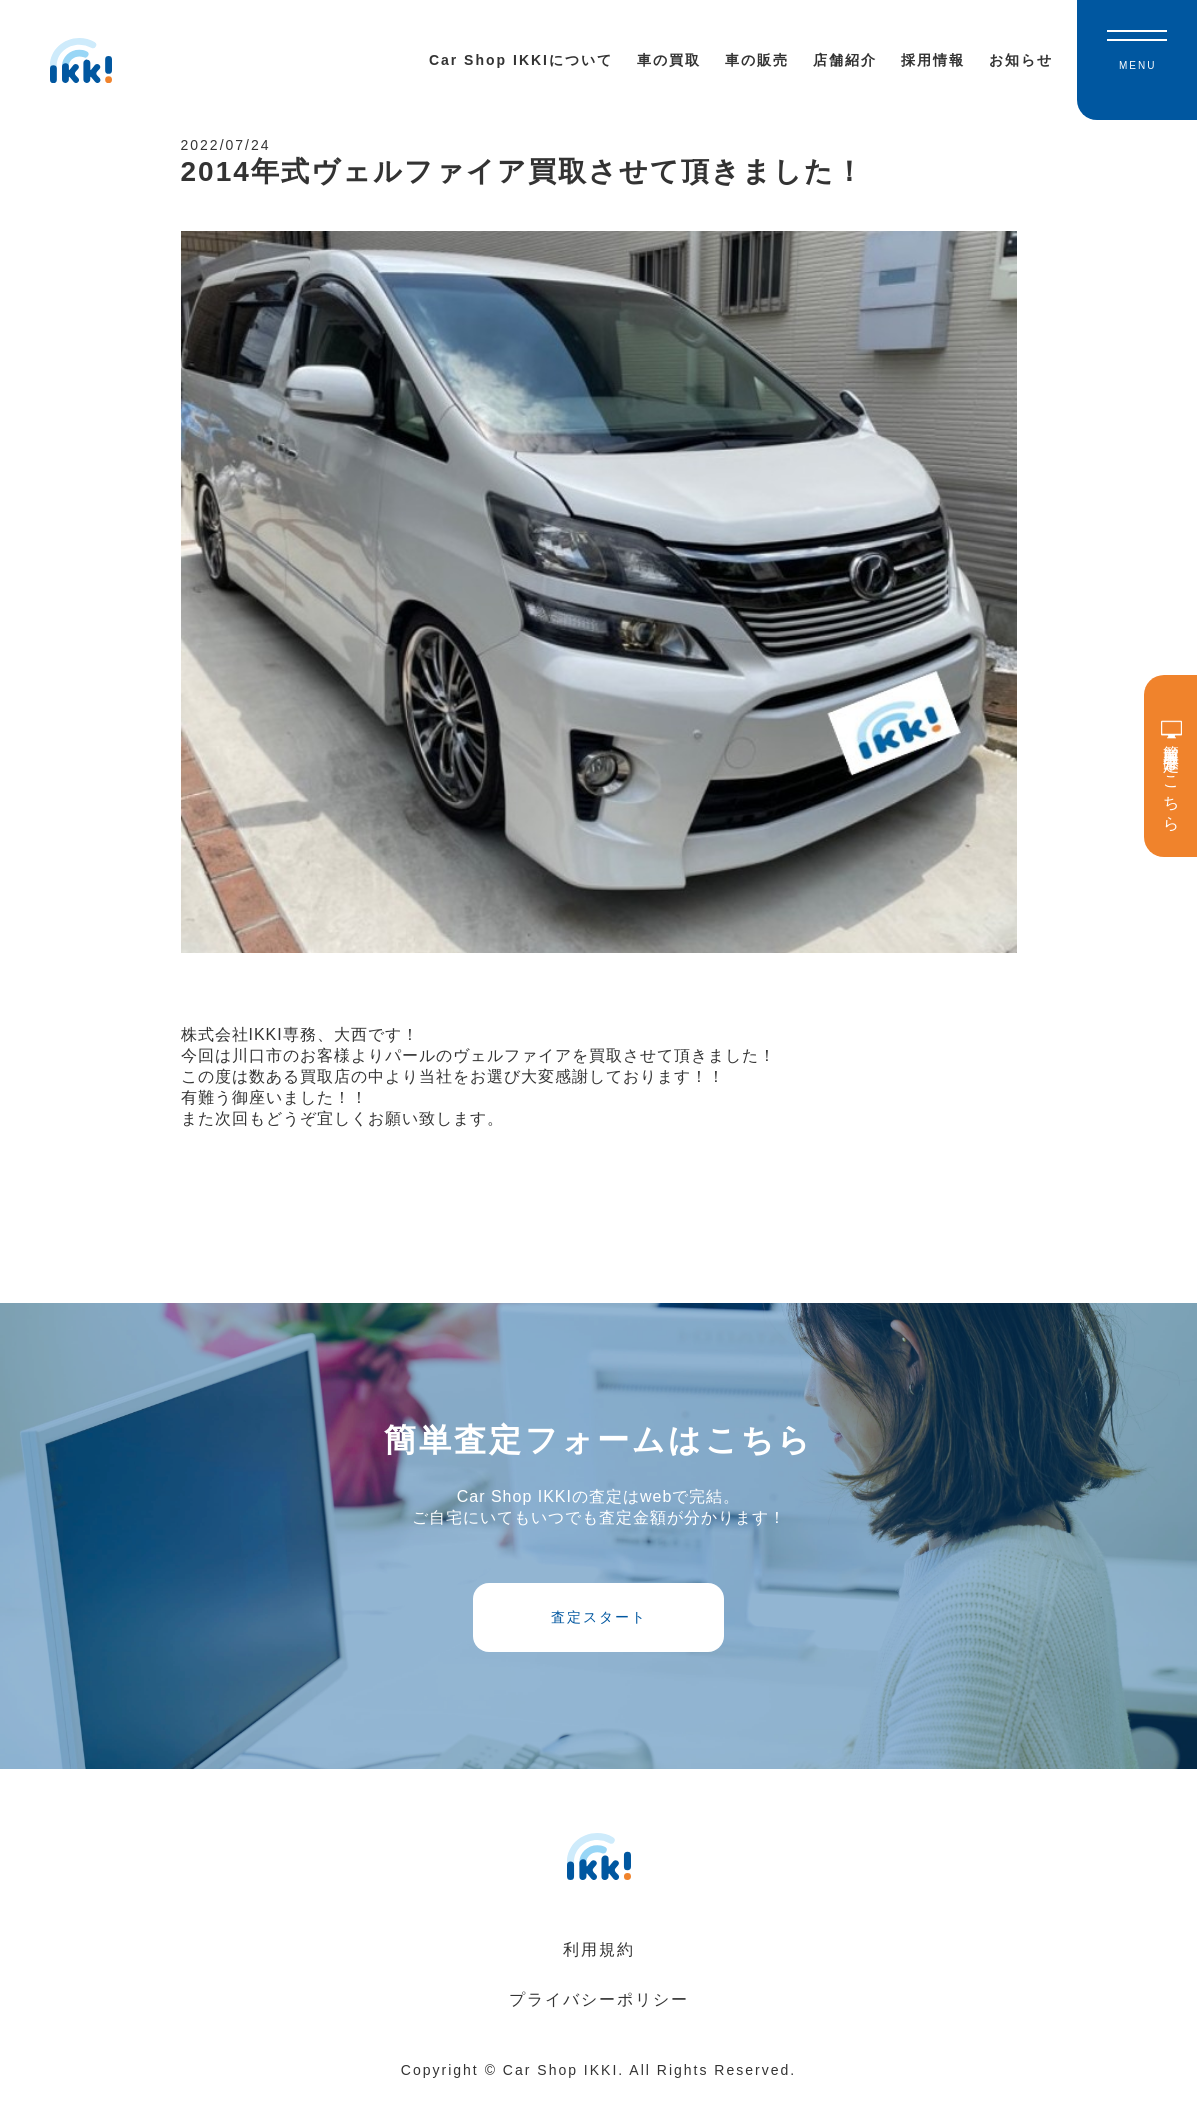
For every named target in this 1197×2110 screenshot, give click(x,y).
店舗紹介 (845, 60)
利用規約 (599, 1965)
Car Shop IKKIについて (521, 60)
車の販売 (757, 60)
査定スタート (599, 1628)
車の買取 (669, 60)
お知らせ (1021, 60)
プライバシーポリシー (599, 2015)
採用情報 (933, 60)
